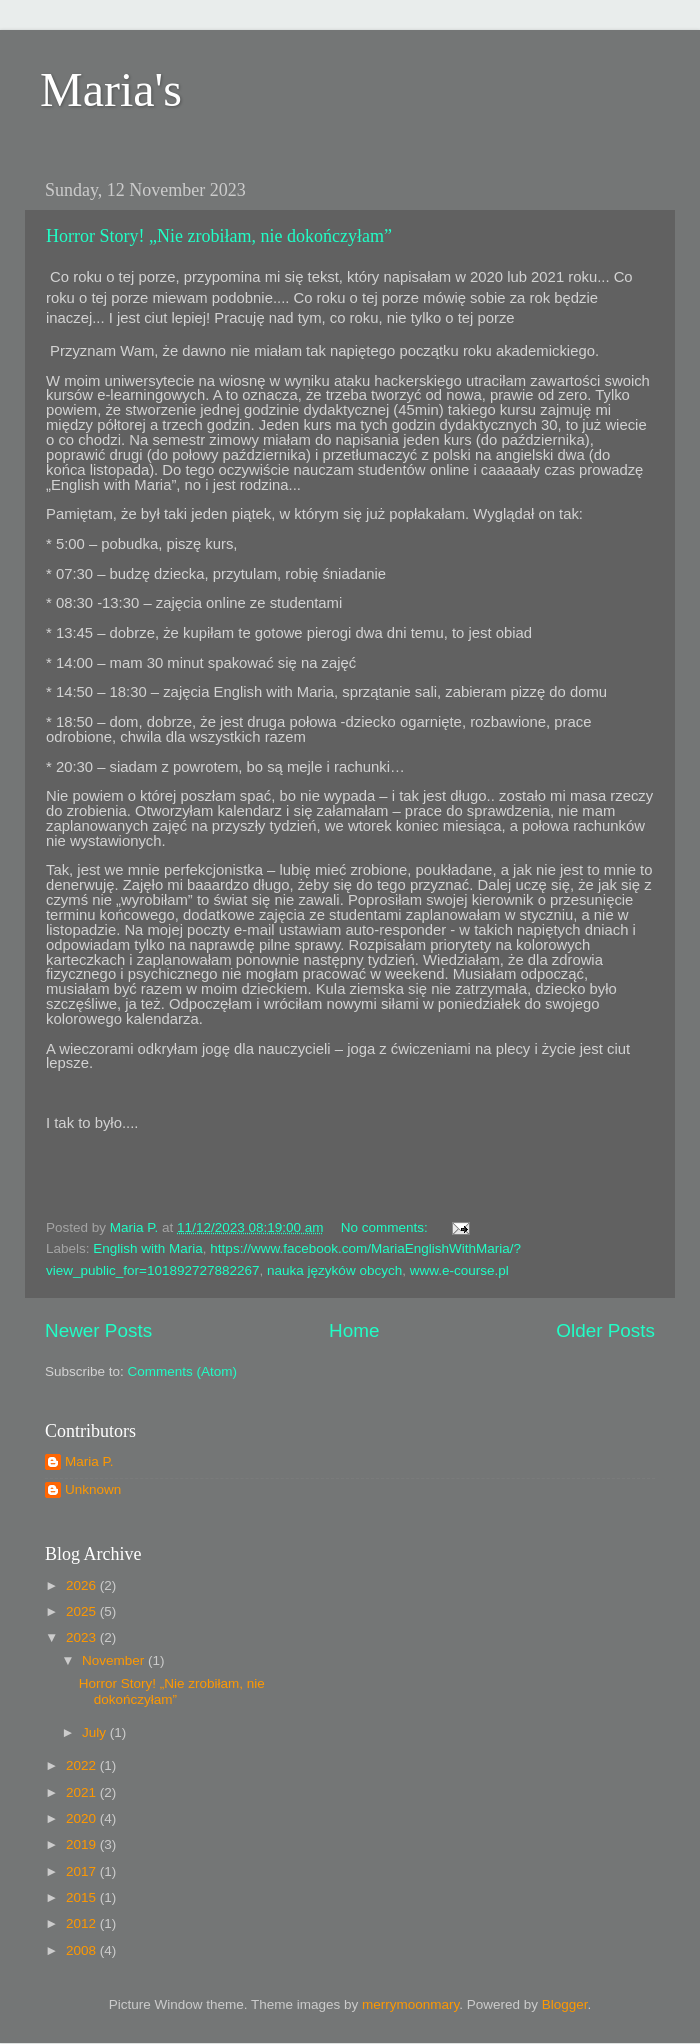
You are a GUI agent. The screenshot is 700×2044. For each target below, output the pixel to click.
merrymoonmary (410, 2004)
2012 (83, 1923)
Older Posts (605, 1330)
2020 (83, 1818)
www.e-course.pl (459, 1270)
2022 (83, 1765)
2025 (83, 1611)
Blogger (565, 2004)
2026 (83, 1585)
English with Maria (148, 1248)
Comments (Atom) (183, 1371)
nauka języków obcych (334, 1270)
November (115, 1660)
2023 (83, 1637)
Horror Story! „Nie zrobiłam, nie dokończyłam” (219, 236)
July (96, 1732)
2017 (83, 1871)
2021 (83, 1792)
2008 (83, 1950)
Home (354, 1330)
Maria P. (89, 1461)
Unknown (93, 1489)
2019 (83, 1844)
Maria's (111, 89)
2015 (83, 1897)
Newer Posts (98, 1330)
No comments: (386, 1227)
